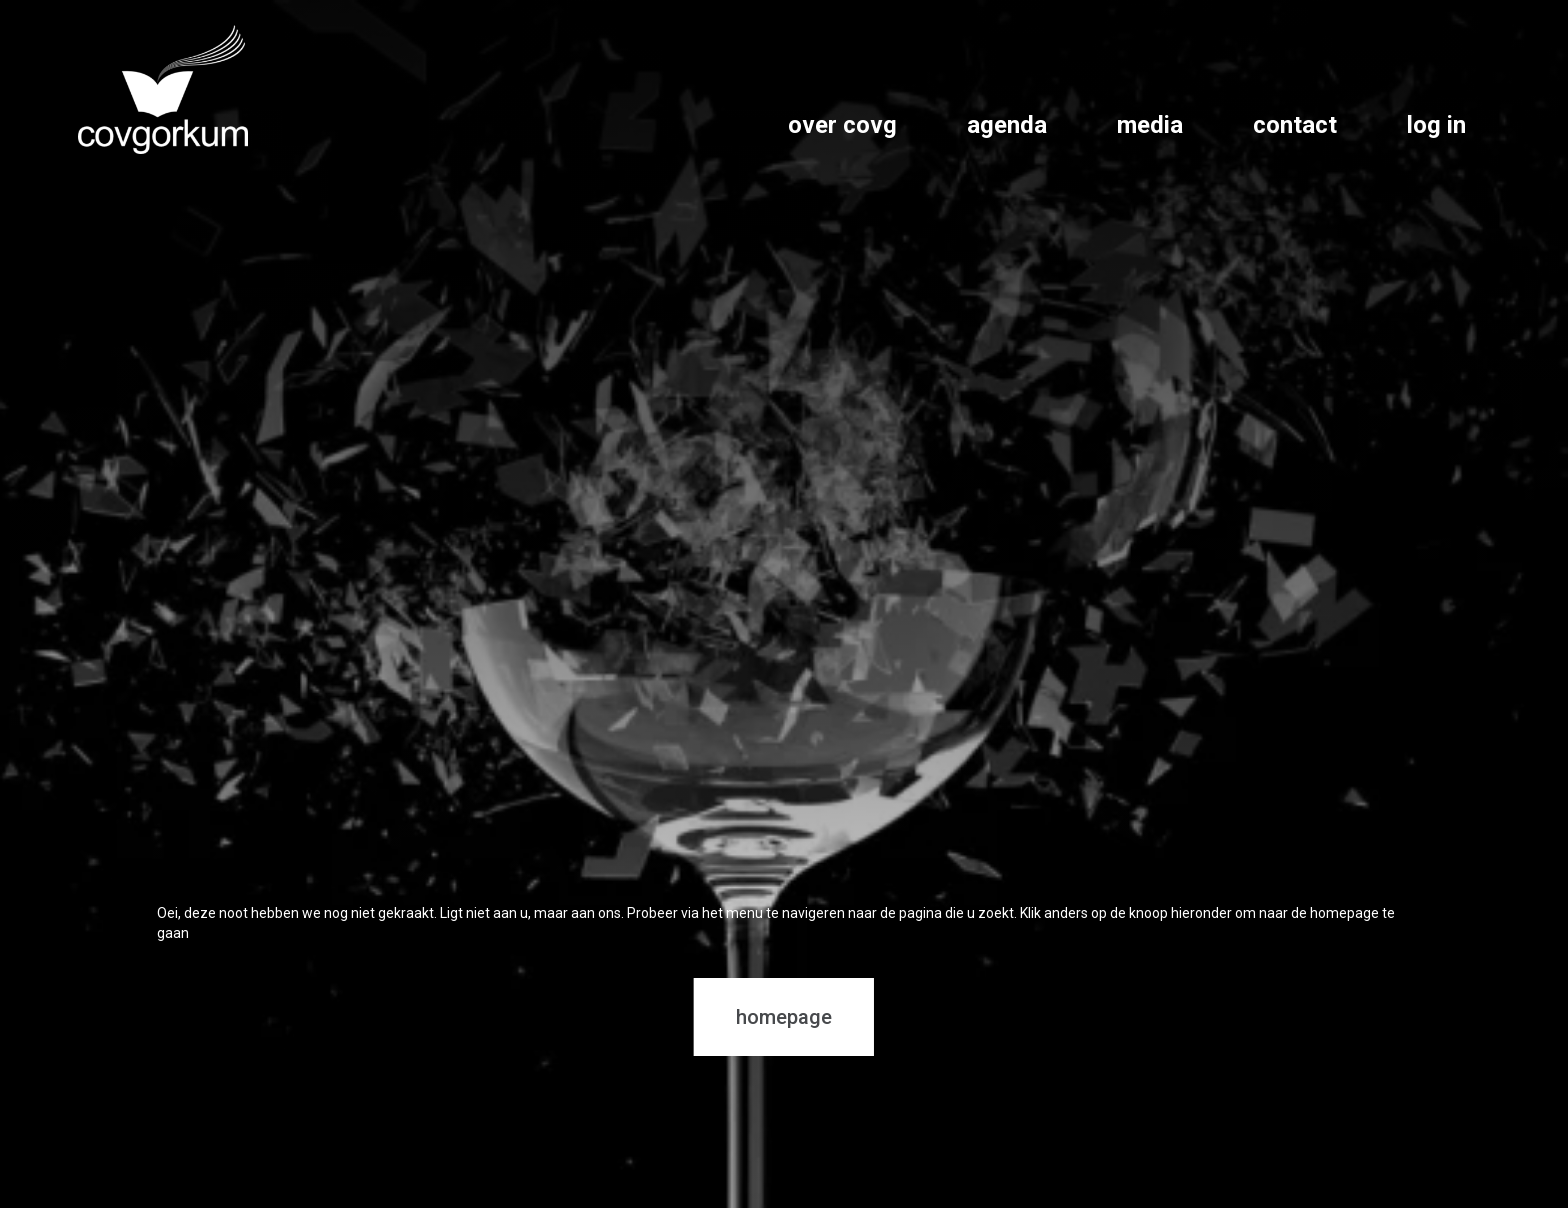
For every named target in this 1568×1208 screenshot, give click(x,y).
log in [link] (1436, 125)
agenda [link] (1007, 125)
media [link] (1150, 125)
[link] (163, 89)
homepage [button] (784, 1017)
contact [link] (1295, 125)
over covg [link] (842, 125)
